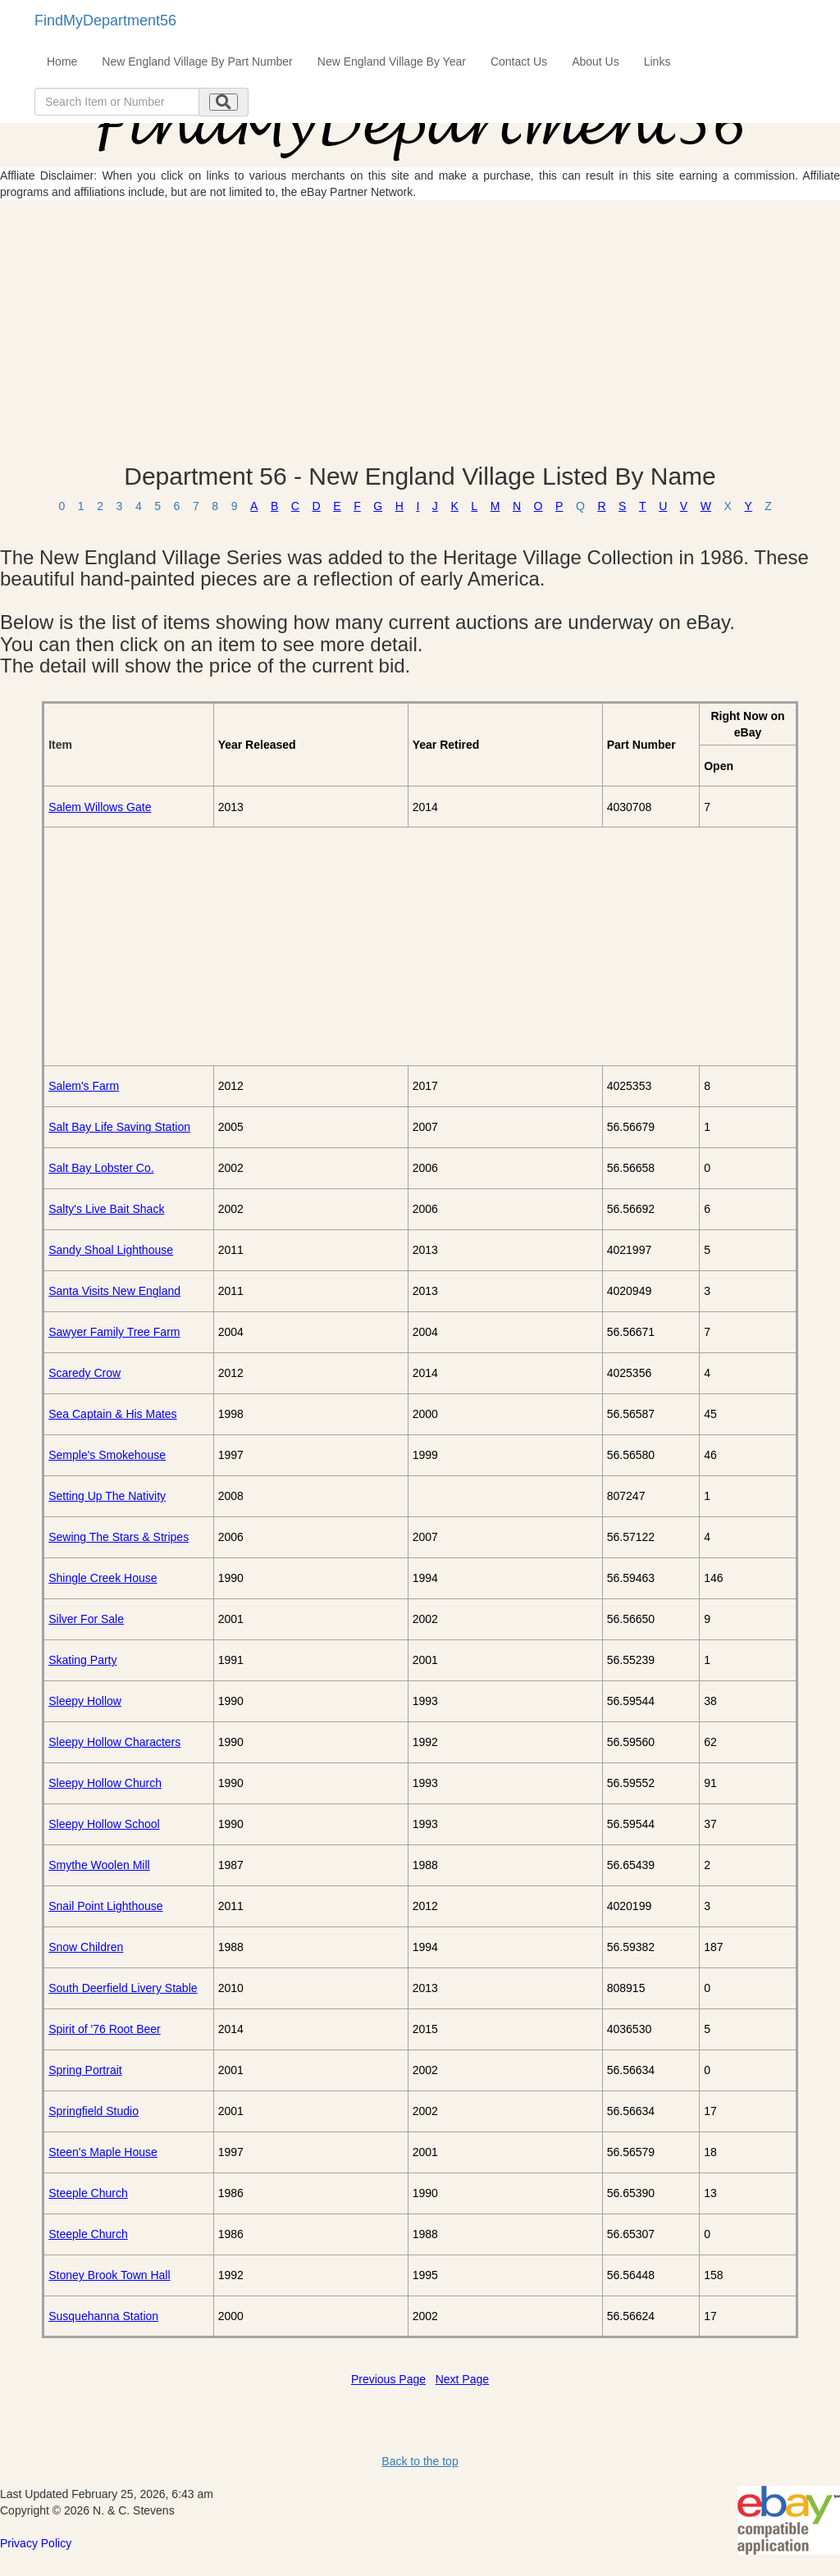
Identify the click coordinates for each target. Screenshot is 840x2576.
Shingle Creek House (102, 1577)
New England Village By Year (391, 61)
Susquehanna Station (103, 2316)
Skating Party (82, 1659)
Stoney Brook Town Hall (109, 2275)
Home (62, 61)
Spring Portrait (84, 2070)
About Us (595, 61)
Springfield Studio (93, 2111)
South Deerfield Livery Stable (122, 1988)
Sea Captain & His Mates (112, 1413)
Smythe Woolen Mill (98, 1865)
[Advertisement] (420, 331)
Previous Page (388, 2379)
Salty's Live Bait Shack (106, 1208)
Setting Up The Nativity (107, 1495)
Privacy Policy (35, 2543)
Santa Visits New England (114, 1290)
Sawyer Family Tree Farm (114, 1331)
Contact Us (519, 61)
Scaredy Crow (84, 1372)
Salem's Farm (83, 1085)
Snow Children (85, 1947)
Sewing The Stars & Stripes (118, 1536)
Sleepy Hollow (84, 1700)
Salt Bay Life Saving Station (119, 1126)
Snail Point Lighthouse (105, 1906)
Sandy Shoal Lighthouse (110, 1249)
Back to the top (419, 2461)
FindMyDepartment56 (105, 20)
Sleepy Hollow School (103, 1824)
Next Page (462, 2379)
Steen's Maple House (103, 2152)
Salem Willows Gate (99, 807)
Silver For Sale (86, 1618)
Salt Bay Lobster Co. (100, 1167)
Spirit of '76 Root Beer (104, 2029)
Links (657, 61)
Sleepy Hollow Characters (114, 1741)
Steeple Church (88, 2193)
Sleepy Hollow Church (105, 1783)
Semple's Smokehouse (107, 1454)
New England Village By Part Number (197, 61)
